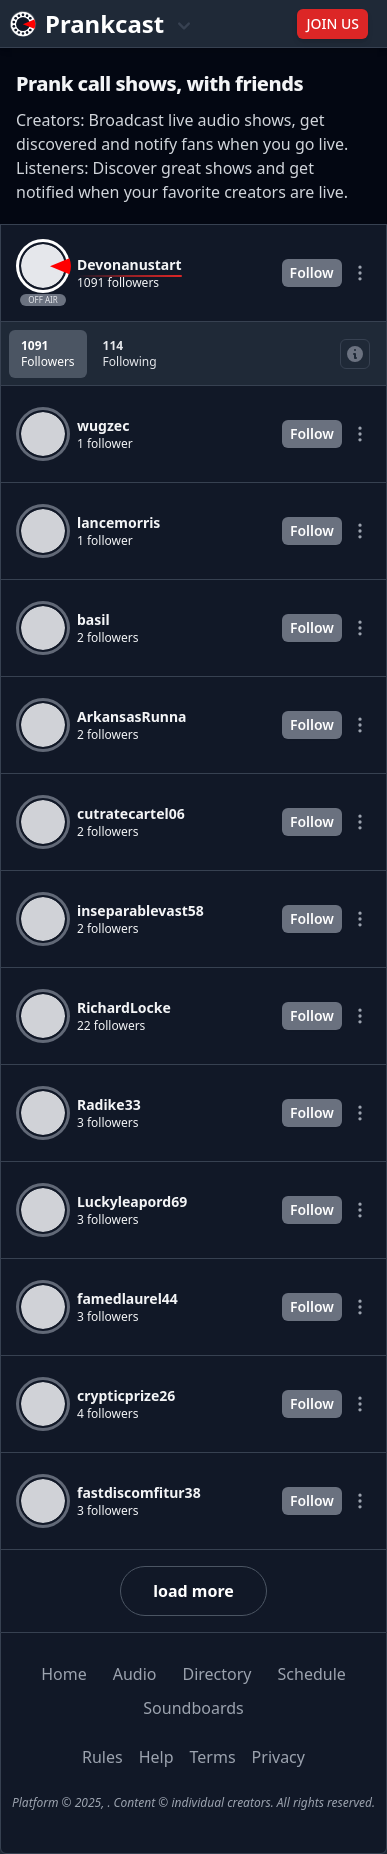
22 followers (111, 1026)
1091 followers (118, 283)
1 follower (105, 444)
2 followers (108, 638)
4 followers (108, 1414)
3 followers (108, 1123)
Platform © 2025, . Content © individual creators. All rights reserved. (193, 1802)
